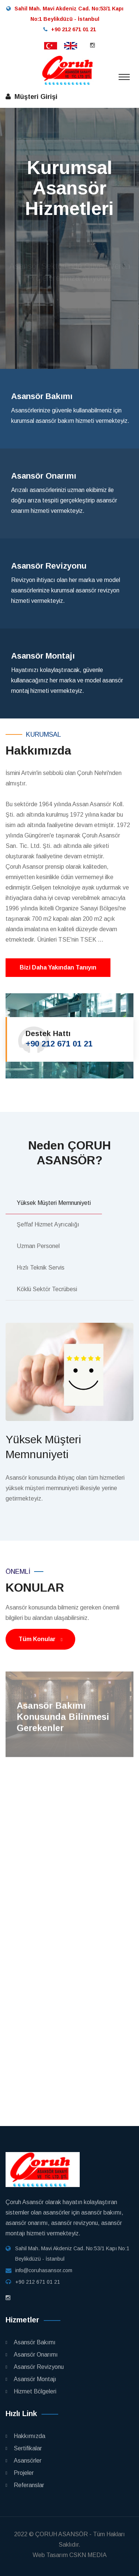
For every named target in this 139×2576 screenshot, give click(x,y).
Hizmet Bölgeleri (35, 2391)
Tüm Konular (40, 1639)
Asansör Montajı (35, 2379)
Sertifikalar (28, 2448)
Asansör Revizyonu (39, 2367)
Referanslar (29, 2485)
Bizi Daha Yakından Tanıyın (58, 967)
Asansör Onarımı (36, 2354)
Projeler (24, 2473)
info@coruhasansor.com (43, 2270)
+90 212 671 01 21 (59, 1043)
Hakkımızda (29, 2436)
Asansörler (28, 2460)
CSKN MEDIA (88, 2555)
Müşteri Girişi (34, 96)
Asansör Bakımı (35, 2342)
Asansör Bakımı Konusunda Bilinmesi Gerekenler (63, 1720)
